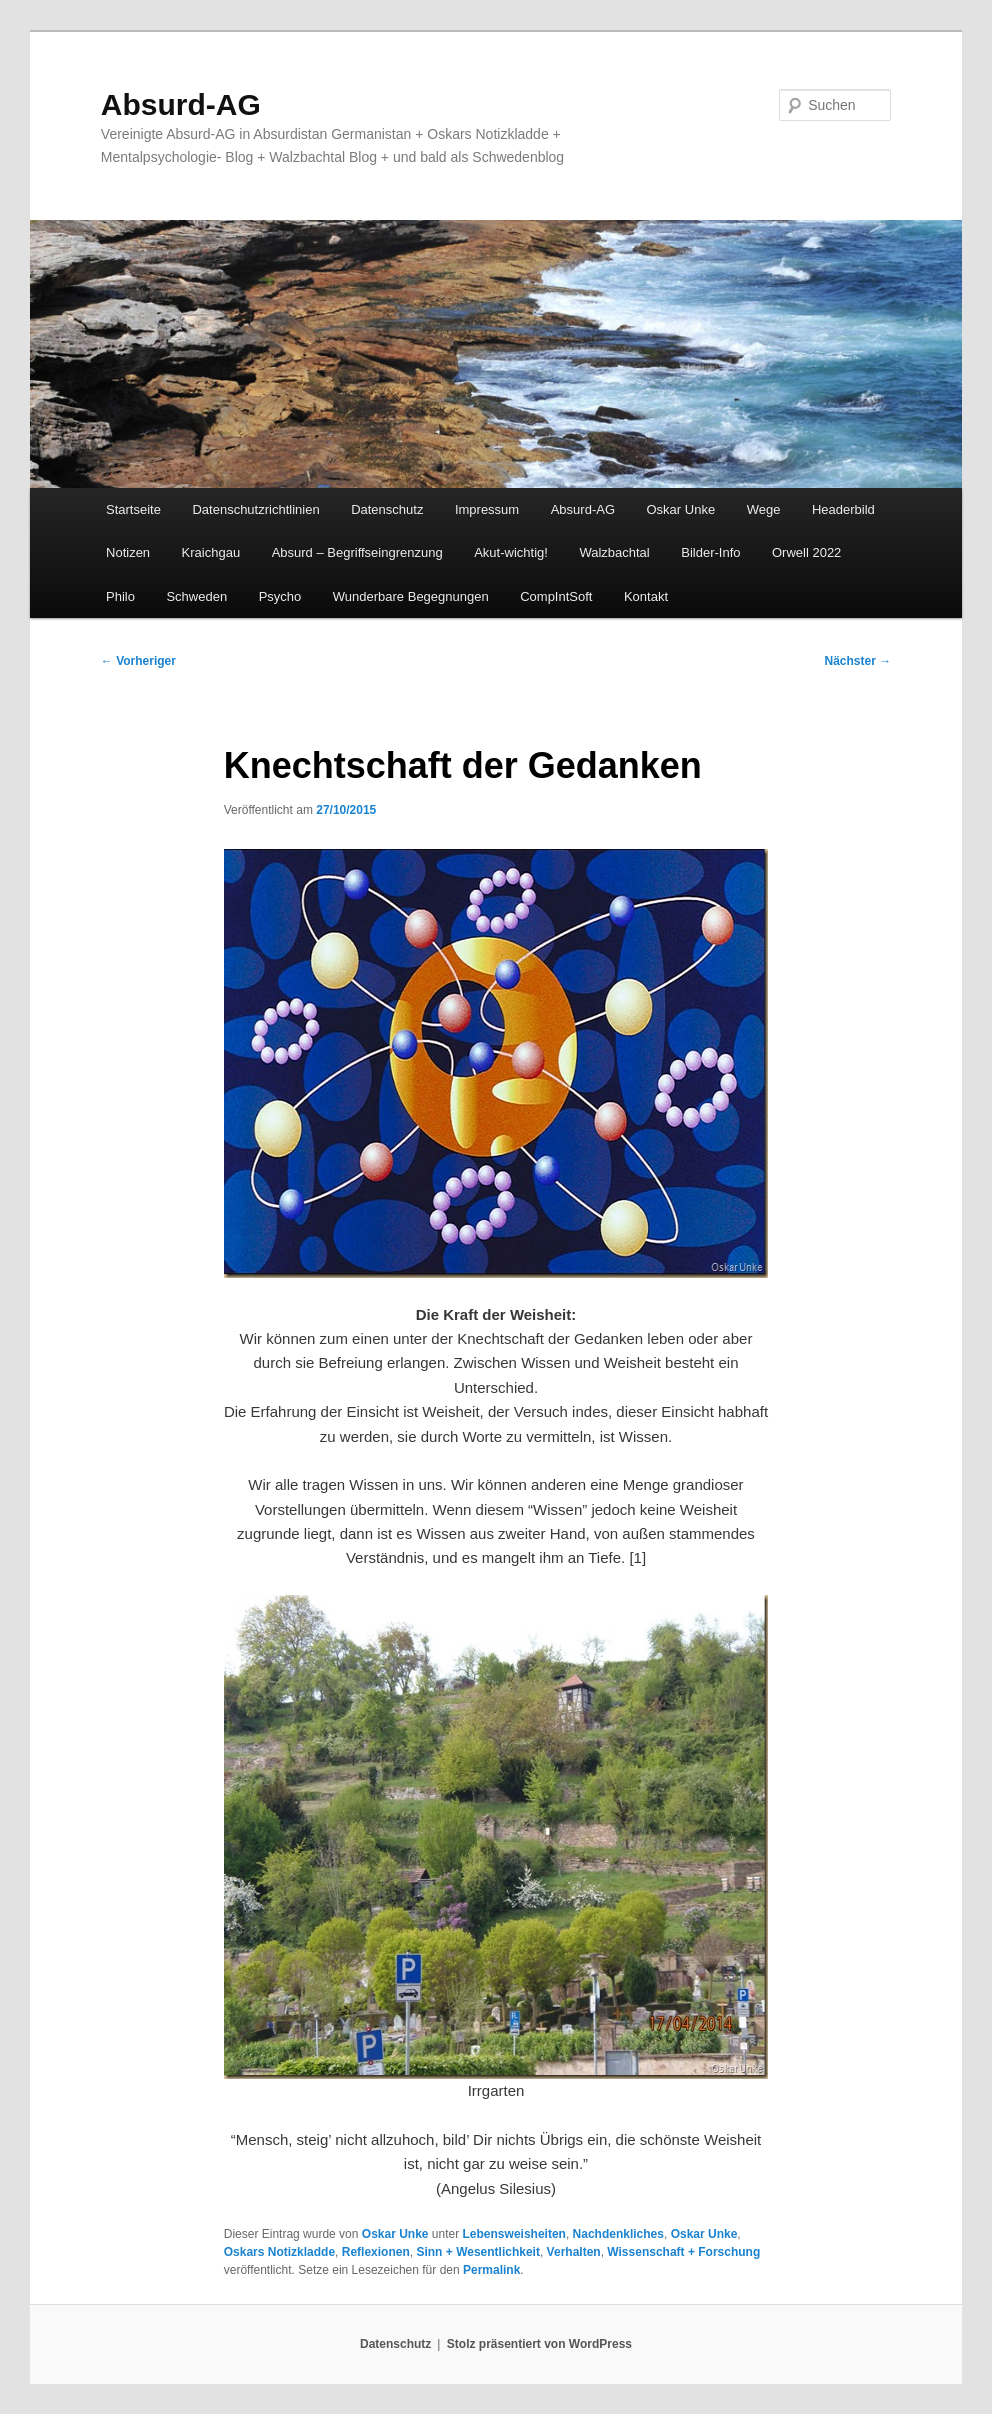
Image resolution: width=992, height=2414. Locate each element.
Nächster (857, 661)
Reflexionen (376, 2252)
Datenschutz (387, 509)
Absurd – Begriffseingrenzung (357, 552)
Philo (120, 596)
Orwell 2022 (806, 552)
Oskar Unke (681, 509)
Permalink (491, 2270)
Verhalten (574, 2252)
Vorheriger (138, 661)
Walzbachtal (614, 552)
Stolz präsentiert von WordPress (539, 2344)
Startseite (133, 509)
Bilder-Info (710, 552)
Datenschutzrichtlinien (255, 509)
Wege (764, 509)
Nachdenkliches (618, 2234)
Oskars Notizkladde (279, 2252)
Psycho (280, 596)
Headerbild (843, 509)
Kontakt (646, 596)
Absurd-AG (181, 104)
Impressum (487, 509)
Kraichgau (211, 552)
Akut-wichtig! (511, 552)
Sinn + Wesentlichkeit (477, 2252)
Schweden (196, 596)
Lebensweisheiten (514, 2234)
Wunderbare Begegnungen (411, 596)
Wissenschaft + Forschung (683, 2252)
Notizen (128, 552)
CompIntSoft (556, 596)
